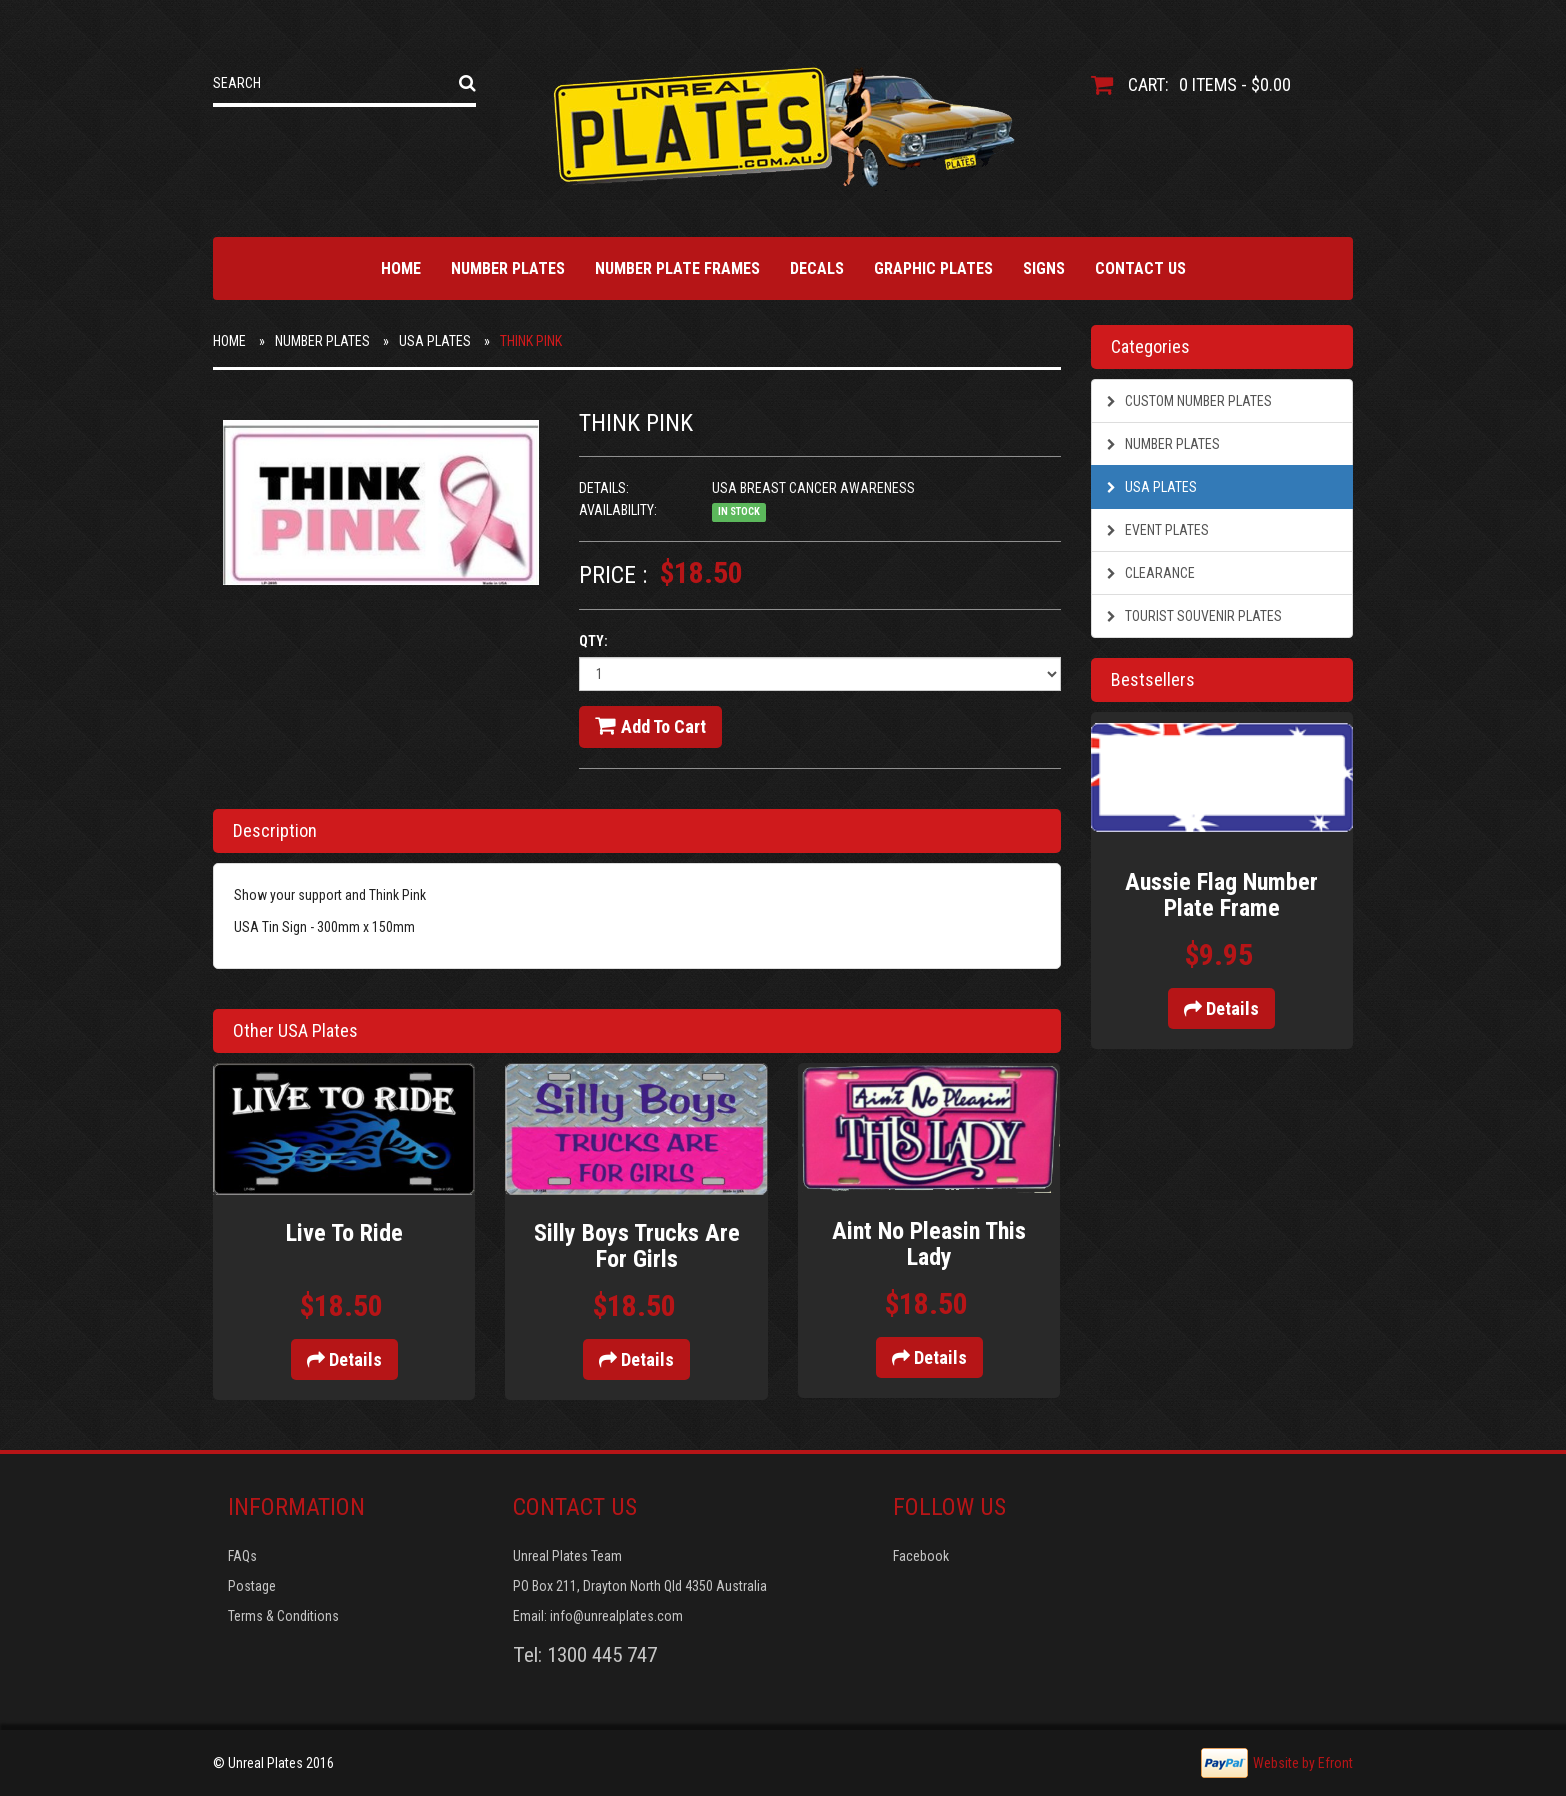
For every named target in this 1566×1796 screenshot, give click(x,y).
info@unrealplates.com (616, 1616)
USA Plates (435, 341)
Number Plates (508, 268)
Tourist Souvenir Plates (1194, 616)
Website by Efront (1303, 1763)
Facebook (921, 1556)
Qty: (593, 641)
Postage (252, 1586)
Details (344, 1359)
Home (401, 268)
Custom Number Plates (1189, 401)
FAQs (242, 1556)
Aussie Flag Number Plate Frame (1221, 895)
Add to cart (650, 726)
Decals (817, 268)
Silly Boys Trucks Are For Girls (637, 1246)
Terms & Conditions (283, 1616)
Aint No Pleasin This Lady (929, 1244)
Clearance (1151, 573)
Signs (1044, 268)
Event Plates (1158, 530)
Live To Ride (344, 1233)
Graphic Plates (933, 268)
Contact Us (1140, 268)
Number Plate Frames (677, 268)
